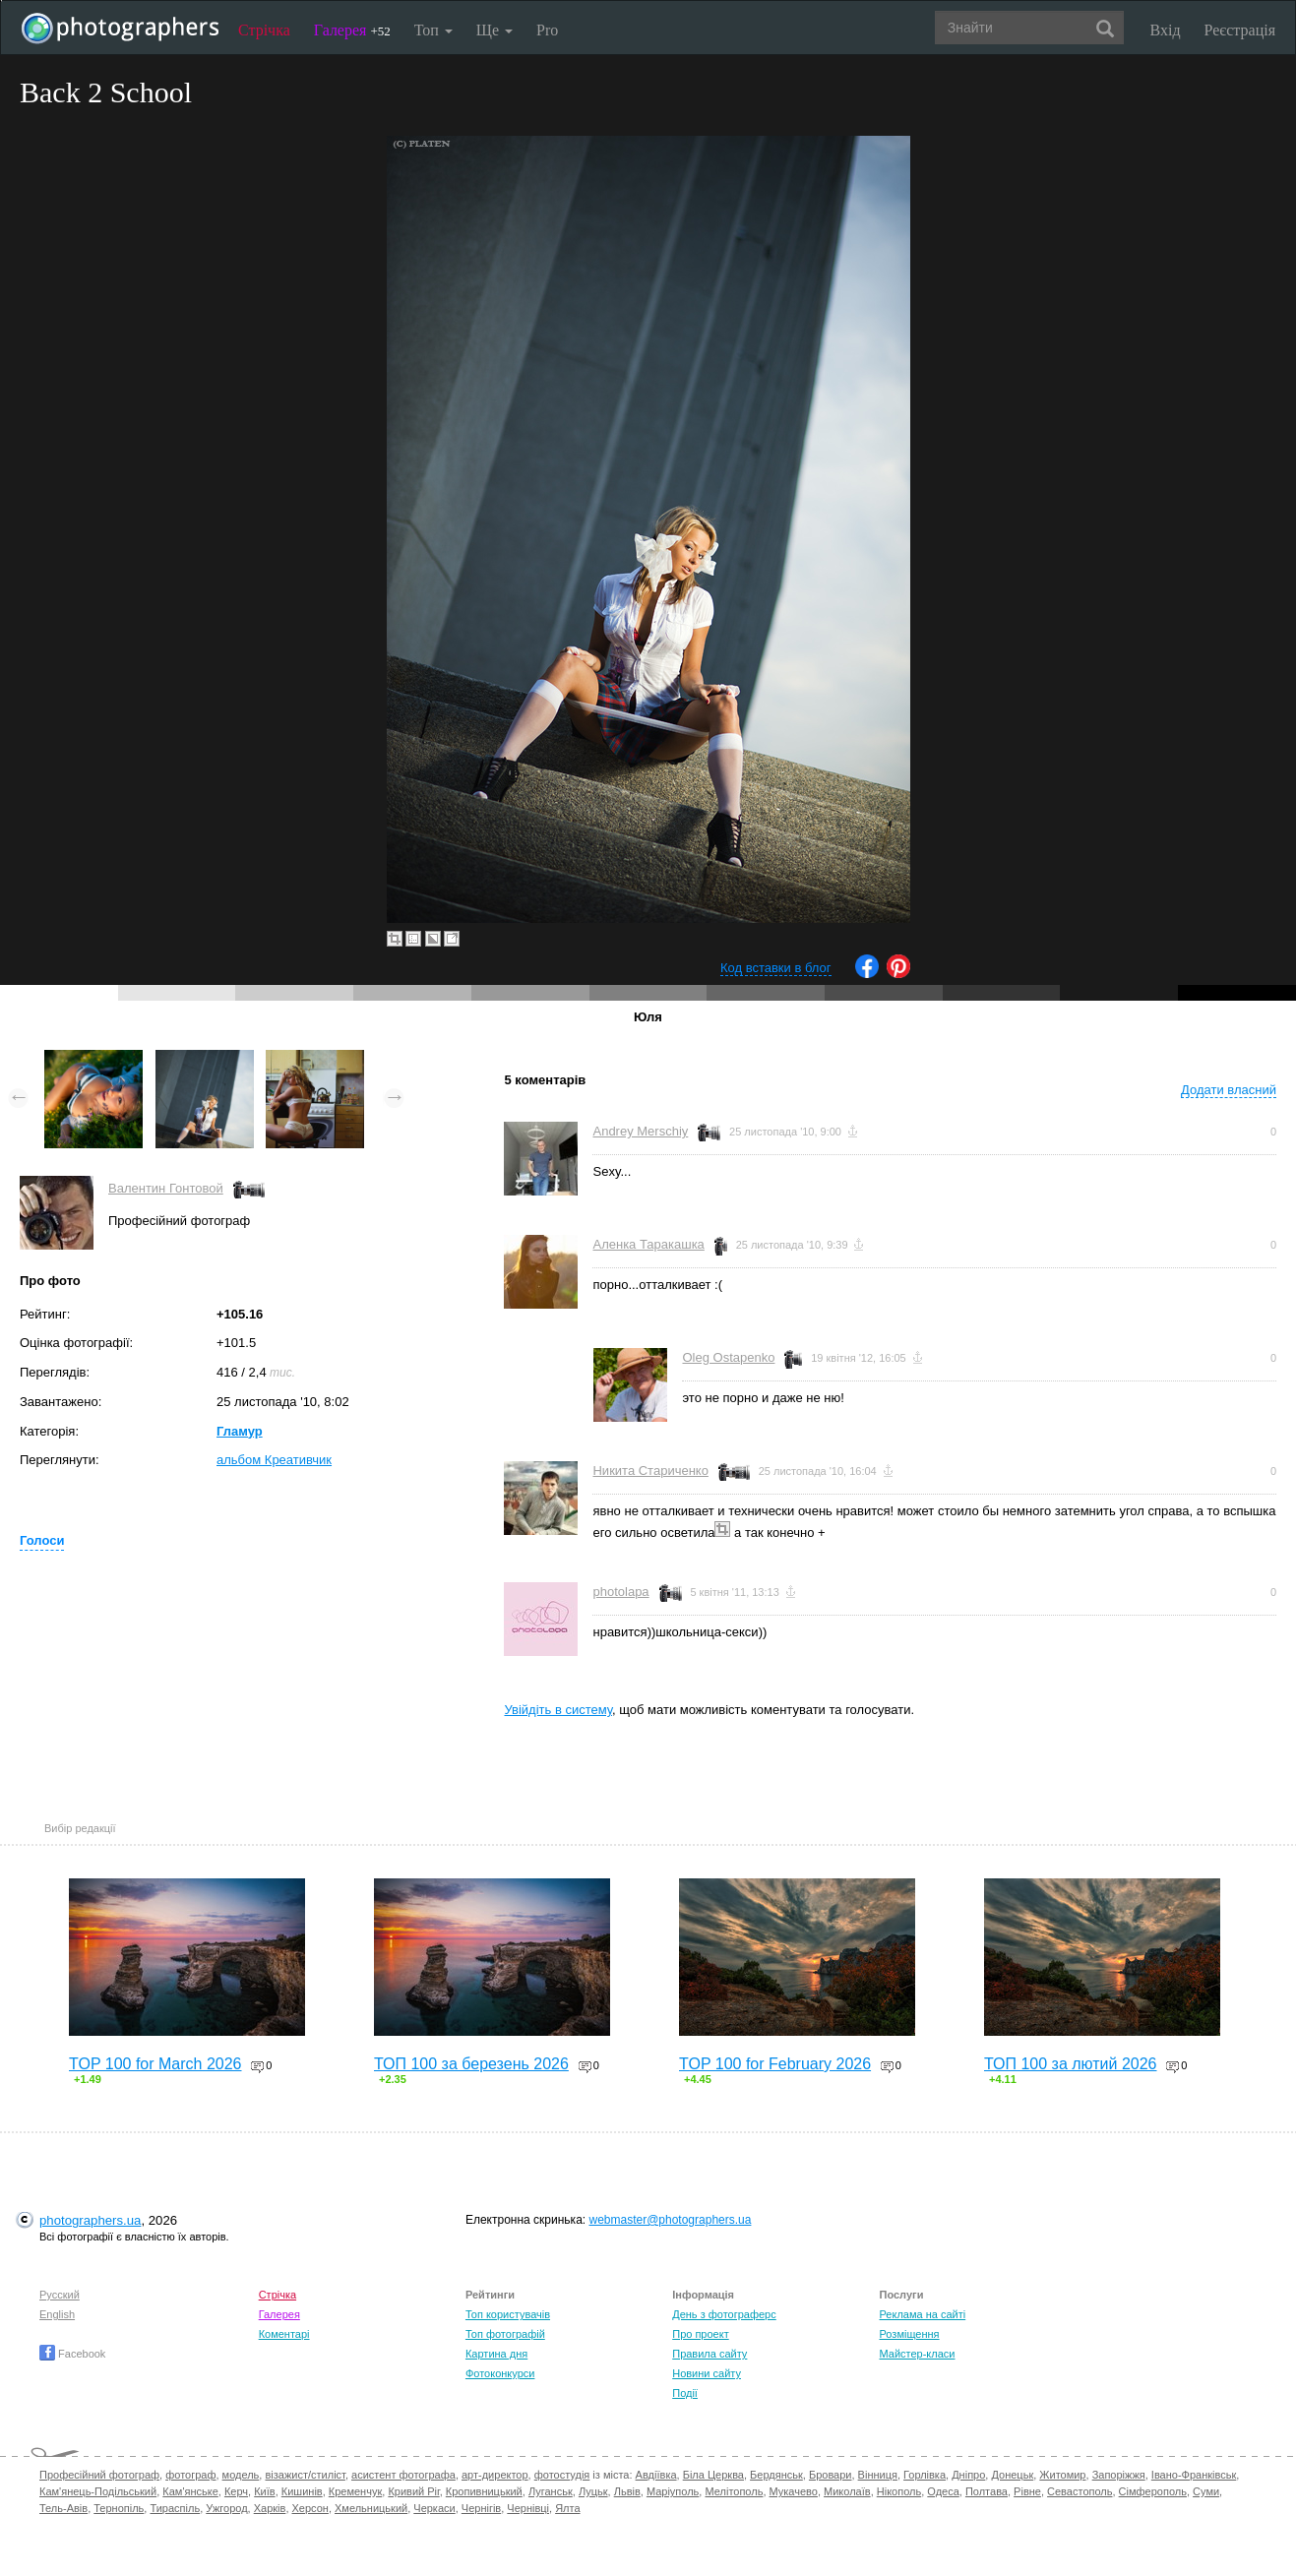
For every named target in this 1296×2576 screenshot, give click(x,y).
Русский (59, 2294)
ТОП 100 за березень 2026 (471, 2063)
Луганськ (550, 2491)
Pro (547, 30)
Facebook (72, 2354)
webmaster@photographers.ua (669, 2220)
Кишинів (302, 2491)
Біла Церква (713, 2475)
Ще (494, 30)
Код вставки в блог (776, 967)
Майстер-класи (918, 2354)
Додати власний (1228, 1089)
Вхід (1165, 30)
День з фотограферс (724, 2314)
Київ (264, 2491)
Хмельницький (371, 2508)
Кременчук (355, 2491)
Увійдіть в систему (558, 1709)
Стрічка (264, 30)
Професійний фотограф (99, 2475)
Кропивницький (484, 2491)
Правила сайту (709, 2354)
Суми (1206, 2491)
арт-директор (495, 2475)
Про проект (700, 2334)
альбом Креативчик (274, 1459)
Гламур (239, 1431)
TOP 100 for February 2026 (775, 2063)
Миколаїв (847, 2491)
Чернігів (481, 2508)
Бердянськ (776, 2475)
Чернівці (528, 2508)
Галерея (352, 30)
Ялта (567, 2508)
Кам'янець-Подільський (97, 2491)
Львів (627, 2491)
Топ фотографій (505, 2334)
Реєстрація (1239, 30)
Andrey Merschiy (640, 1131)
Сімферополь (1153, 2491)
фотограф (190, 2475)
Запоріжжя (1118, 2475)
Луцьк (593, 2491)
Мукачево (794, 2491)
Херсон (310, 2508)
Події (685, 2393)
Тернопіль (118, 2508)
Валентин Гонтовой (165, 1188)
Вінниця (877, 2475)
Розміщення (910, 2334)
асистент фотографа (403, 2475)
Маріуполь (673, 2491)
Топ (433, 30)
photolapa (620, 1591)
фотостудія (562, 2475)
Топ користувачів (507, 2314)
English (57, 2314)
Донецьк (1012, 2475)
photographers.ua (90, 2220)
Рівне (1027, 2491)
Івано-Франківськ (1193, 2475)
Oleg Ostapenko (728, 1357)
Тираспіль (175, 2508)
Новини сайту (706, 2373)
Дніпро (968, 2475)
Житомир (1062, 2475)
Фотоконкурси (499, 2373)
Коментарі (284, 2334)
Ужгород (226, 2508)
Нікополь (899, 2491)
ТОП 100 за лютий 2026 (1070, 2063)
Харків (270, 2508)
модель (241, 2475)
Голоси (42, 1540)
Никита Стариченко (650, 1470)
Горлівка (924, 2475)
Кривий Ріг (413, 2491)
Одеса (942, 2491)
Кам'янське (190, 2491)
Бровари (830, 2475)
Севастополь (1079, 2491)
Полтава (986, 2491)
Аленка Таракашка (648, 1244)
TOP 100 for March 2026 (155, 2063)
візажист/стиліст (304, 2475)
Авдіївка (656, 2475)
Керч (236, 2491)
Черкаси (434, 2508)
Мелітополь (734, 2491)
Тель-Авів (63, 2508)
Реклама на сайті (923, 2314)
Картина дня (496, 2354)
